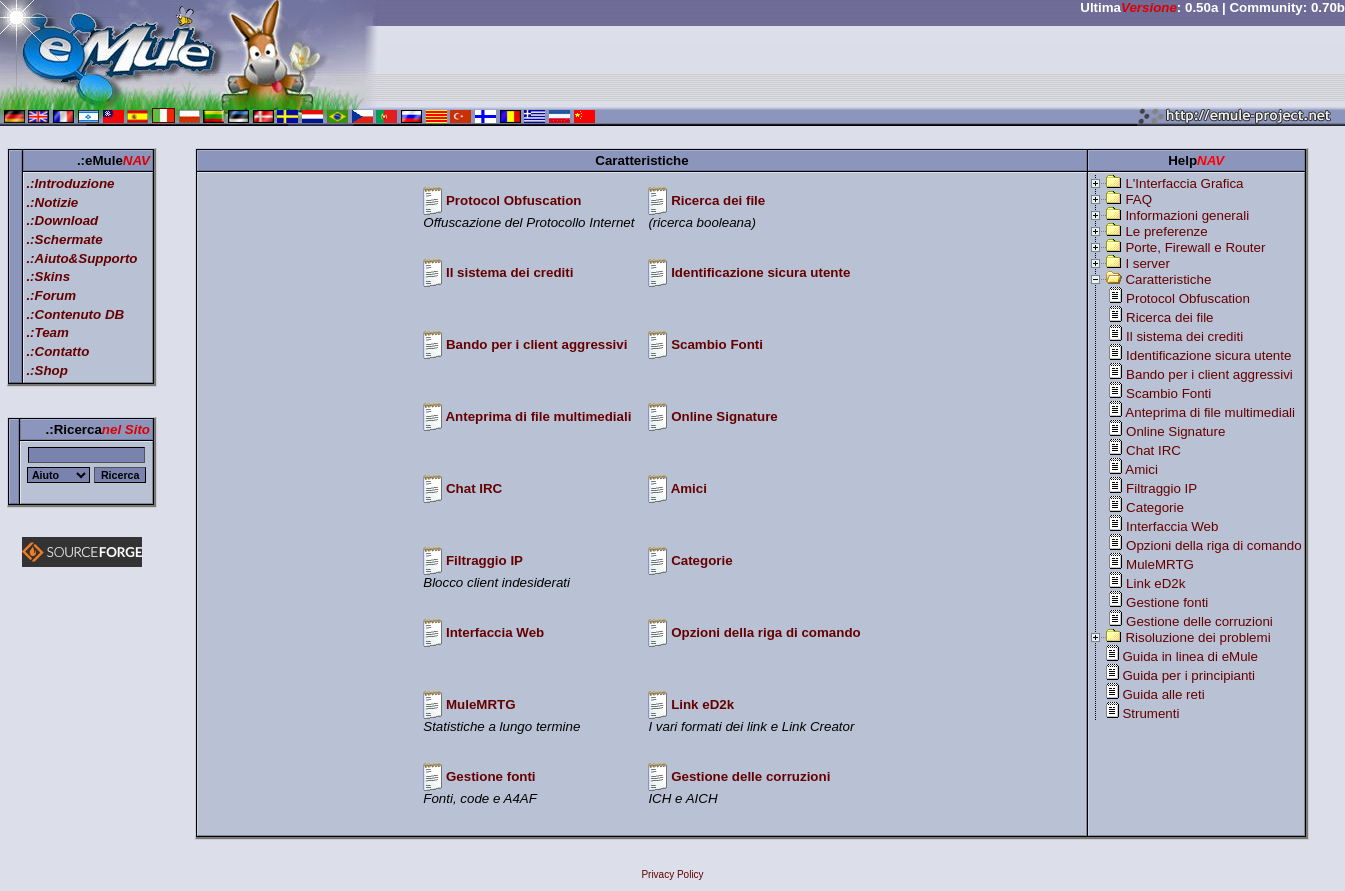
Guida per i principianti (1188, 675)
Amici (689, 488)
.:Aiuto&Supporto (81, 258)
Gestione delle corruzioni (750, 776)
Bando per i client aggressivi (536, 344)
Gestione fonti (491, 776)
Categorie (701, 560)
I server (1147, 263)
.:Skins (48, 276)
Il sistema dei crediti (509, 272)
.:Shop (46, 370)
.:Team (47, 332)
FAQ (1138, 199)
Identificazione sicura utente (760, 272)
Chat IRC (474, 488)
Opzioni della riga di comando (766, 632)
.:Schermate (64, 239)
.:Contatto (57, 351)
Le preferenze (1166, 231)
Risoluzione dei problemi (1197, 637)
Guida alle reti (1163, 694)
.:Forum (51, 295)
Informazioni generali (1187, 215)
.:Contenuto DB (75, 314)
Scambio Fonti (717, 344)
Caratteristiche (1168, 279)
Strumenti (1150, 713)
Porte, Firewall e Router (1195, 247)
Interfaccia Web (495, 632)
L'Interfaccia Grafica (1184, 183)
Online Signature (724, 416)
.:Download (62, 220)
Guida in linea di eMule (1190, 656)
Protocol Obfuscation (514, 200)
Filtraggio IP (484, 560)
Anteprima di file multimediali (538, 416)
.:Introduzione (70, 183)
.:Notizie (52, 202)
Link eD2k (702, 704)
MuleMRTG (481, 704)
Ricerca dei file (718, 200)
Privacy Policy (672, 874)
